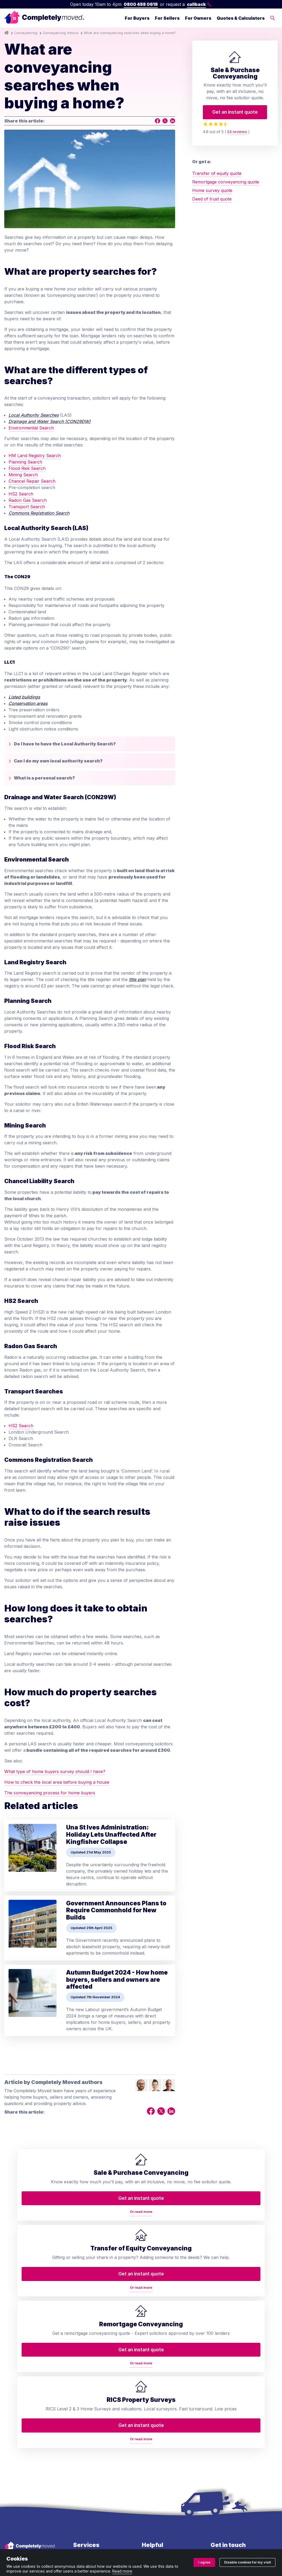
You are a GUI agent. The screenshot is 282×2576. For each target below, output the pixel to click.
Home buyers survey (94, 2385)
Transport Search (27, 506)
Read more (122, 2571)
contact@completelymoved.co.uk (244, 2434)
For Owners (198, 18)
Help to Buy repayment (96, 2461)
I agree (204, 2562)
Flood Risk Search (27, 468)
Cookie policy (182, 2543)
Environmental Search (31, 427)
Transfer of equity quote (216, 173)
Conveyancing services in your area (167, 2437)
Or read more (37, 2245)
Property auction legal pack (95, 2437)
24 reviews (237, 131)
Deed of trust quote (212, 199)
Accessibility (154, 2462)
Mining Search (23, 474)
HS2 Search (21, 494)
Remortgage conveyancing (87, 2420)
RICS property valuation (97, 2406)
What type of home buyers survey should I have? (54, 1771)
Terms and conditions (26, 2543)
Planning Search (25, 462)
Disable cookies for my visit (247, 2562)
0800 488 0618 (141, 4)
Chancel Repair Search (32, 481)
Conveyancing (25, 33)
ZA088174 (241, 2526)
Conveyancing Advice (60, 33)
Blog (146, 2402)
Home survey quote (212, 190)
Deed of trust (86, 2395)
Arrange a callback (161, 2391)
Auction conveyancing (95, 2451)
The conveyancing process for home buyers (49, 1792)
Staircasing (84, 2483)
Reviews (150, 2413)
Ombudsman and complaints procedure (124, 2543)
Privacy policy (66, 2543)
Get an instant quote (235, 112)
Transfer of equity (91, 2374)
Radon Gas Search (28, 500)
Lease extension (89, 2472)
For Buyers (137, 18)
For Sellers (167, 18)
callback (199, 4)
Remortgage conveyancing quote (225, 181)
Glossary (151, 2423)
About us (151, 2370)
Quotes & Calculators (241, 18)
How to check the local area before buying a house (56, 1782)
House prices (155, 2451)
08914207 (160, 2526)
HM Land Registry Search (35, 455)
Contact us (153, 2381)
